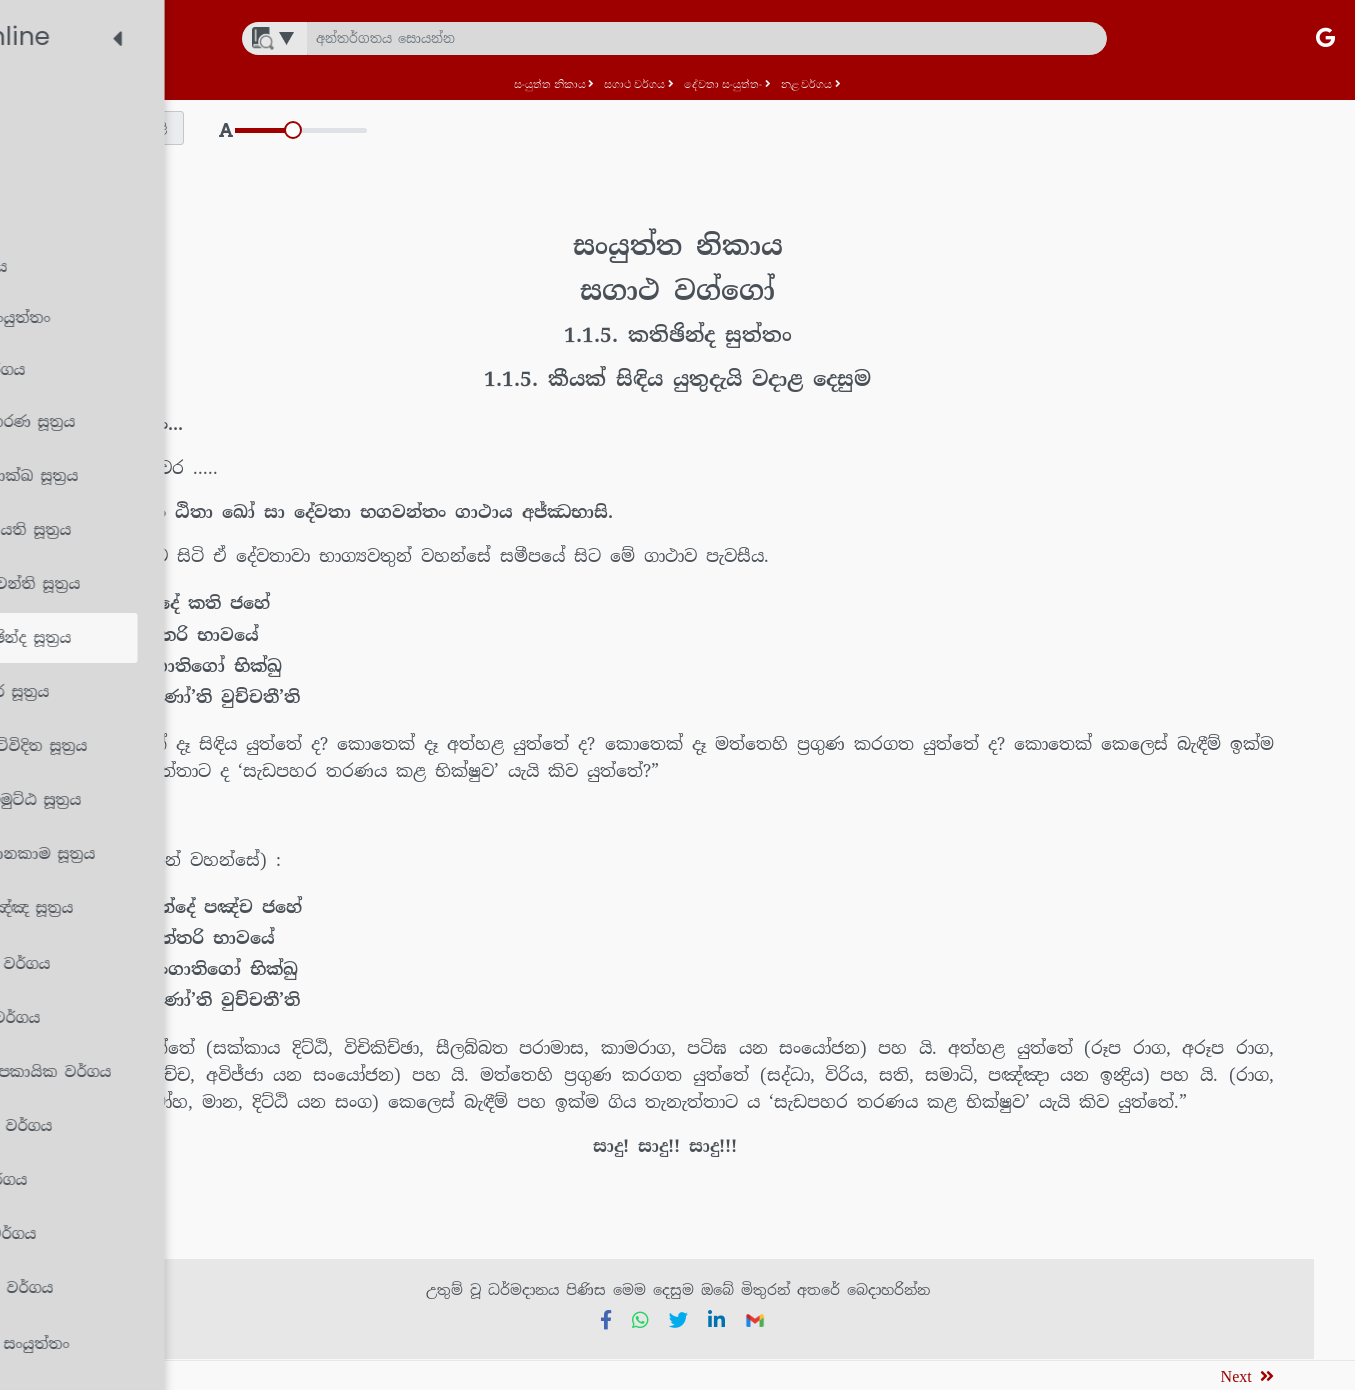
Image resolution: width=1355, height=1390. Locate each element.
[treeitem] (174, 106)
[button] (413, 128)
